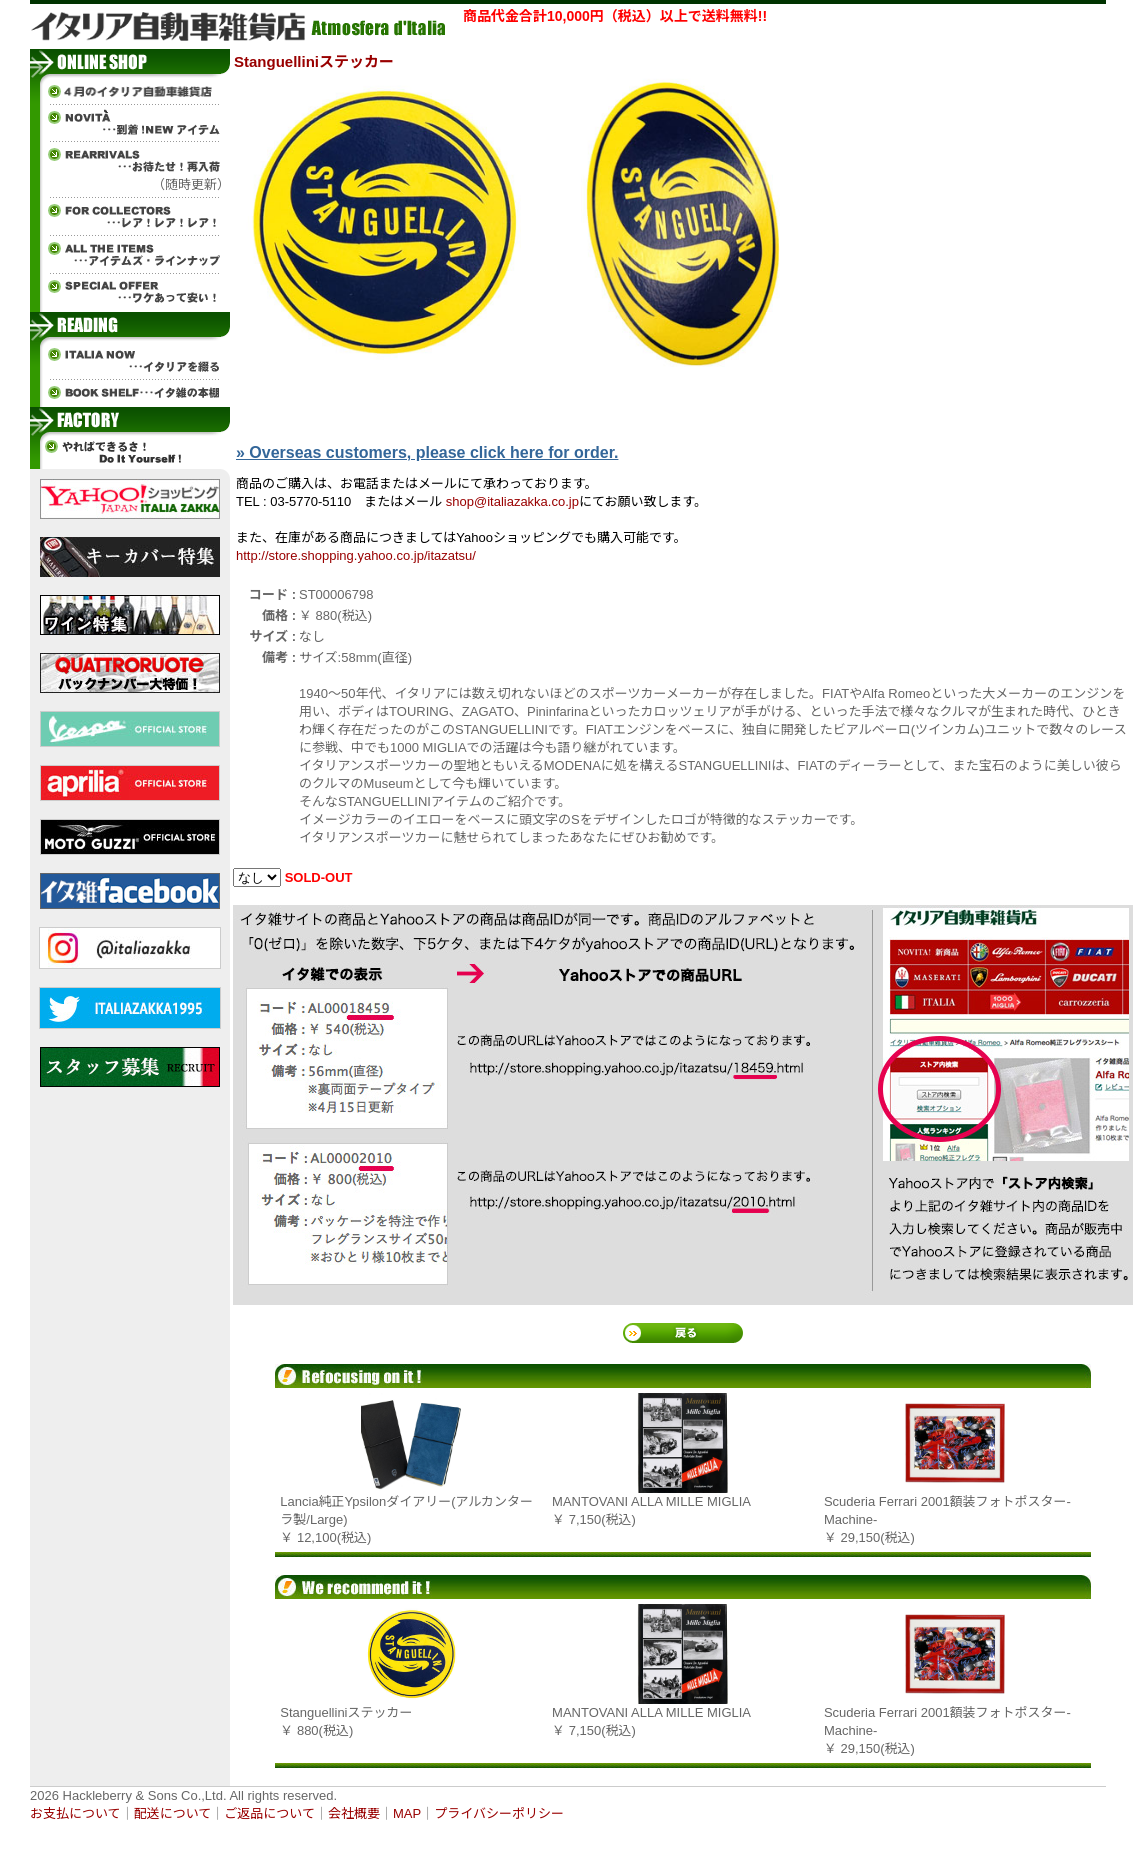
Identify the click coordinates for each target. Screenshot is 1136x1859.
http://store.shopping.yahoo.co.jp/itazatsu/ (356, 555)
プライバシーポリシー (499, 1813)
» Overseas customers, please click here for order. (427, 452)
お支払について (75, 1813)
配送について (173, 1813)
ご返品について (269, 1813)
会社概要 (354, 1813)
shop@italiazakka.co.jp (512, 501)
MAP (407, 1813)
